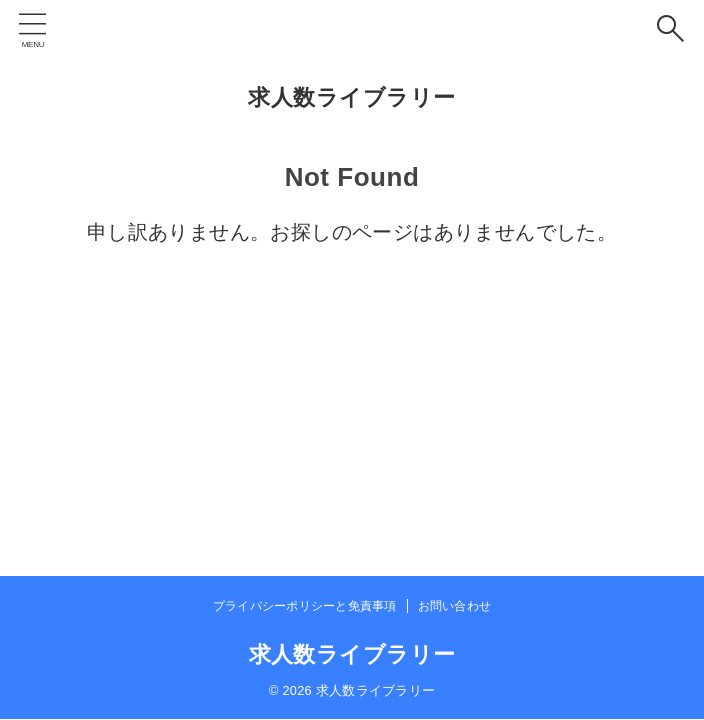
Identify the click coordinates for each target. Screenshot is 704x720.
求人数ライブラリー (351, 97)
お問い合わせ (454, 606)
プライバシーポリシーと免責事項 (305, 606)
